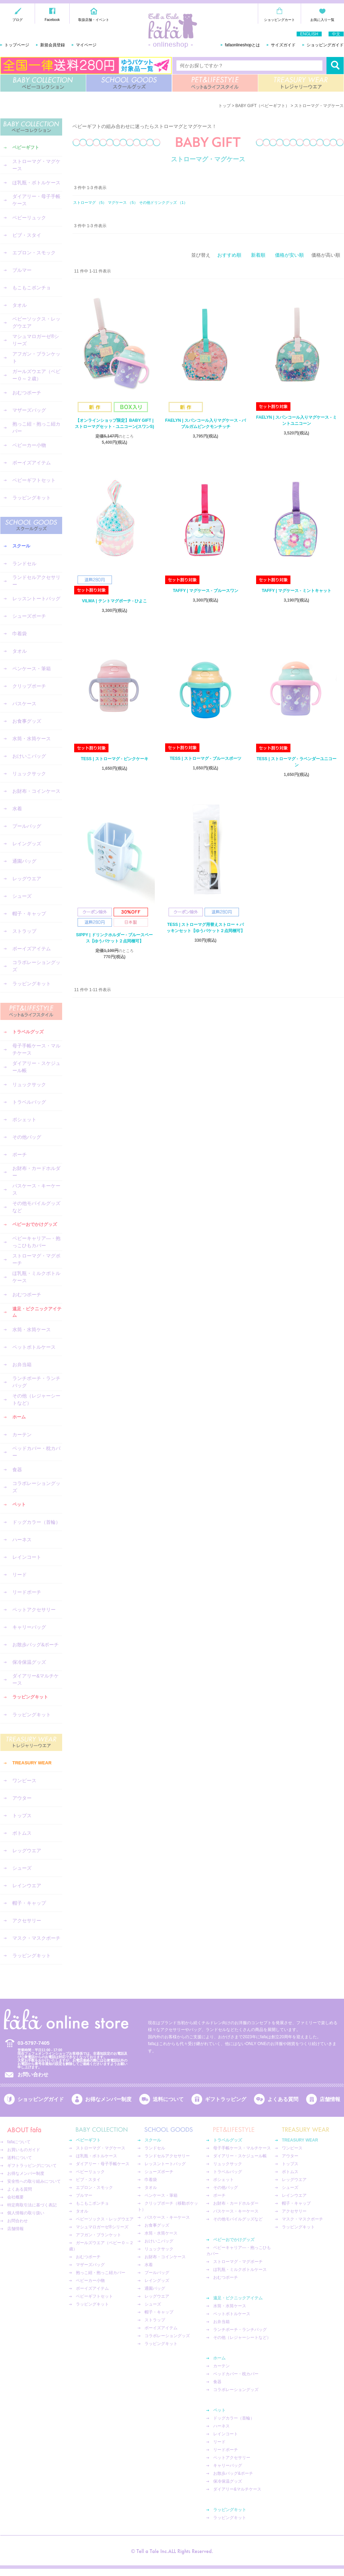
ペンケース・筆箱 (31, 668)
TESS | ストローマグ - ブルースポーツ (205, 758)
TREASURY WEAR (301, 83)
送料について (168, 2099)
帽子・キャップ (29, 913)
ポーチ (19, 1154)
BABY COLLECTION (43, 83)
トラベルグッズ (28, 1031)
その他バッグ (26, 1137)
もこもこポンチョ (31, 287)
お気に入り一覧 (322, 20)
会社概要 (15, 2197)
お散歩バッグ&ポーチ (35, 1644)
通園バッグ (24, 861)
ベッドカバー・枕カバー (36, 1452)
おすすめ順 (229, 255)
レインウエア (26, 1885)
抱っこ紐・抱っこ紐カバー (36, 427)
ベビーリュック (29, 217)
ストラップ (24, 931)
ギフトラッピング (225, 2099)
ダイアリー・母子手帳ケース (36, 200)
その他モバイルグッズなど (36, 1206)
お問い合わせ (33, 2074)
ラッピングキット (31, 497)
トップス (22, 1815)
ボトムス (22, 1833)
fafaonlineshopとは (242, 45)
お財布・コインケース (36, 791)
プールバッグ (26, 826)
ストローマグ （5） (89, 202)
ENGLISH (309, 34)
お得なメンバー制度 (108, 2099)
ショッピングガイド (325, 45)
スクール (21, 545)
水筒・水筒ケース (31, 738)
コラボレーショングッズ (36, 966)
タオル (19, 305)
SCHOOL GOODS (129, 83)
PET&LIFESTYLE (215, 83)
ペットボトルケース (34, 1347)
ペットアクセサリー (34, 1609)
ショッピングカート (279, 20)
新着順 (258, 255)
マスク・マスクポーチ (36, 1938)
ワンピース (24, 1780)
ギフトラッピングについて (32, 2165)
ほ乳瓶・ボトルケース (36, 182)
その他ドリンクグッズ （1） (163, 202)
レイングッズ (26, 843)
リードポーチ (26, 1592)
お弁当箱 (22, 1364)
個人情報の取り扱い (25, 2213)
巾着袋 (19, 633)
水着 (17, 808)
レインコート (26, 1557)
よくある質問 (282, 2099)
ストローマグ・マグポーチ (36, 1259)
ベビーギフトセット (34, 480)
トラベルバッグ (29, 1102)
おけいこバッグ (29, 756)
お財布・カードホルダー (36, 1171)
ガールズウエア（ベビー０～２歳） (36, 375)
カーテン (22, 1434)
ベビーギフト (25, 147)
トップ (224, 105)
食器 (17, 1469)
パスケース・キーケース (36, 1189)
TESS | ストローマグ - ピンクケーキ (114, 758)
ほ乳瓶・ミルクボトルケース (36, 1276)
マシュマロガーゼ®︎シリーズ (35, 340)
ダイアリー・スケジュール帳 (36, 1066)
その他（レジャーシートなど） (36, 1399)
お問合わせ (17, 2220)
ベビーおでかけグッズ (34, 1224)
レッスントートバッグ (36, 598)
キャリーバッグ (29, 1627)
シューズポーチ (29, 616)
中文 (336, 34)
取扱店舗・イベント (93, 20)
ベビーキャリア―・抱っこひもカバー (36, 1241)
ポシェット (24, 1119)
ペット (19, 1504)
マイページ (86, 45)
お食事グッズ (26, 721)
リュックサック (29, 773)
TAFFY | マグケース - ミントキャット (296, 590)
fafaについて (19, 2141)
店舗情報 (330, 2099)
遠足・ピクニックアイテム (36, 1312)
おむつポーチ (26, 392)
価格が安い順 (289, 255)
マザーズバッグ (29, 410)
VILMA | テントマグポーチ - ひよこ (114, 601)
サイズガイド (283, 45)
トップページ (16, 45)
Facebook (52, 20)
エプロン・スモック (34, 252)
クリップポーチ (29, 686)
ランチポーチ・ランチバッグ (36, 1382)
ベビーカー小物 (29, 445)
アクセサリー (26, 1920)
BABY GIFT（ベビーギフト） (263, 105)
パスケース (24, 703)
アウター (22, 1798)
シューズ (22, 896)
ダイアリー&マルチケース (35, 1679)
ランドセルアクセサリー (36, 581)
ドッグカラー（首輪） (36, 1522)
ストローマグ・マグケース (36, 165)
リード (19, 1574)
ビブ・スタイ (26, 235)
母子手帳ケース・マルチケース (36, 1049)
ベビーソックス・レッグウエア (36, 322)
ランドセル (24, 563)
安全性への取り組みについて (34, 2181)
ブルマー (22, 270)
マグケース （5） (122, 202)
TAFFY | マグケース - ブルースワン (205, 590)
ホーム (19, 1416)
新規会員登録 (52, 45)
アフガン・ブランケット (36, 357)
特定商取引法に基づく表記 (32, 2205)
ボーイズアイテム (31, 462)
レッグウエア (26, 878)
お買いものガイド (23, 2149)
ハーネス (22, 1539)
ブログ (17, 20)
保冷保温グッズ (29, 1662)
